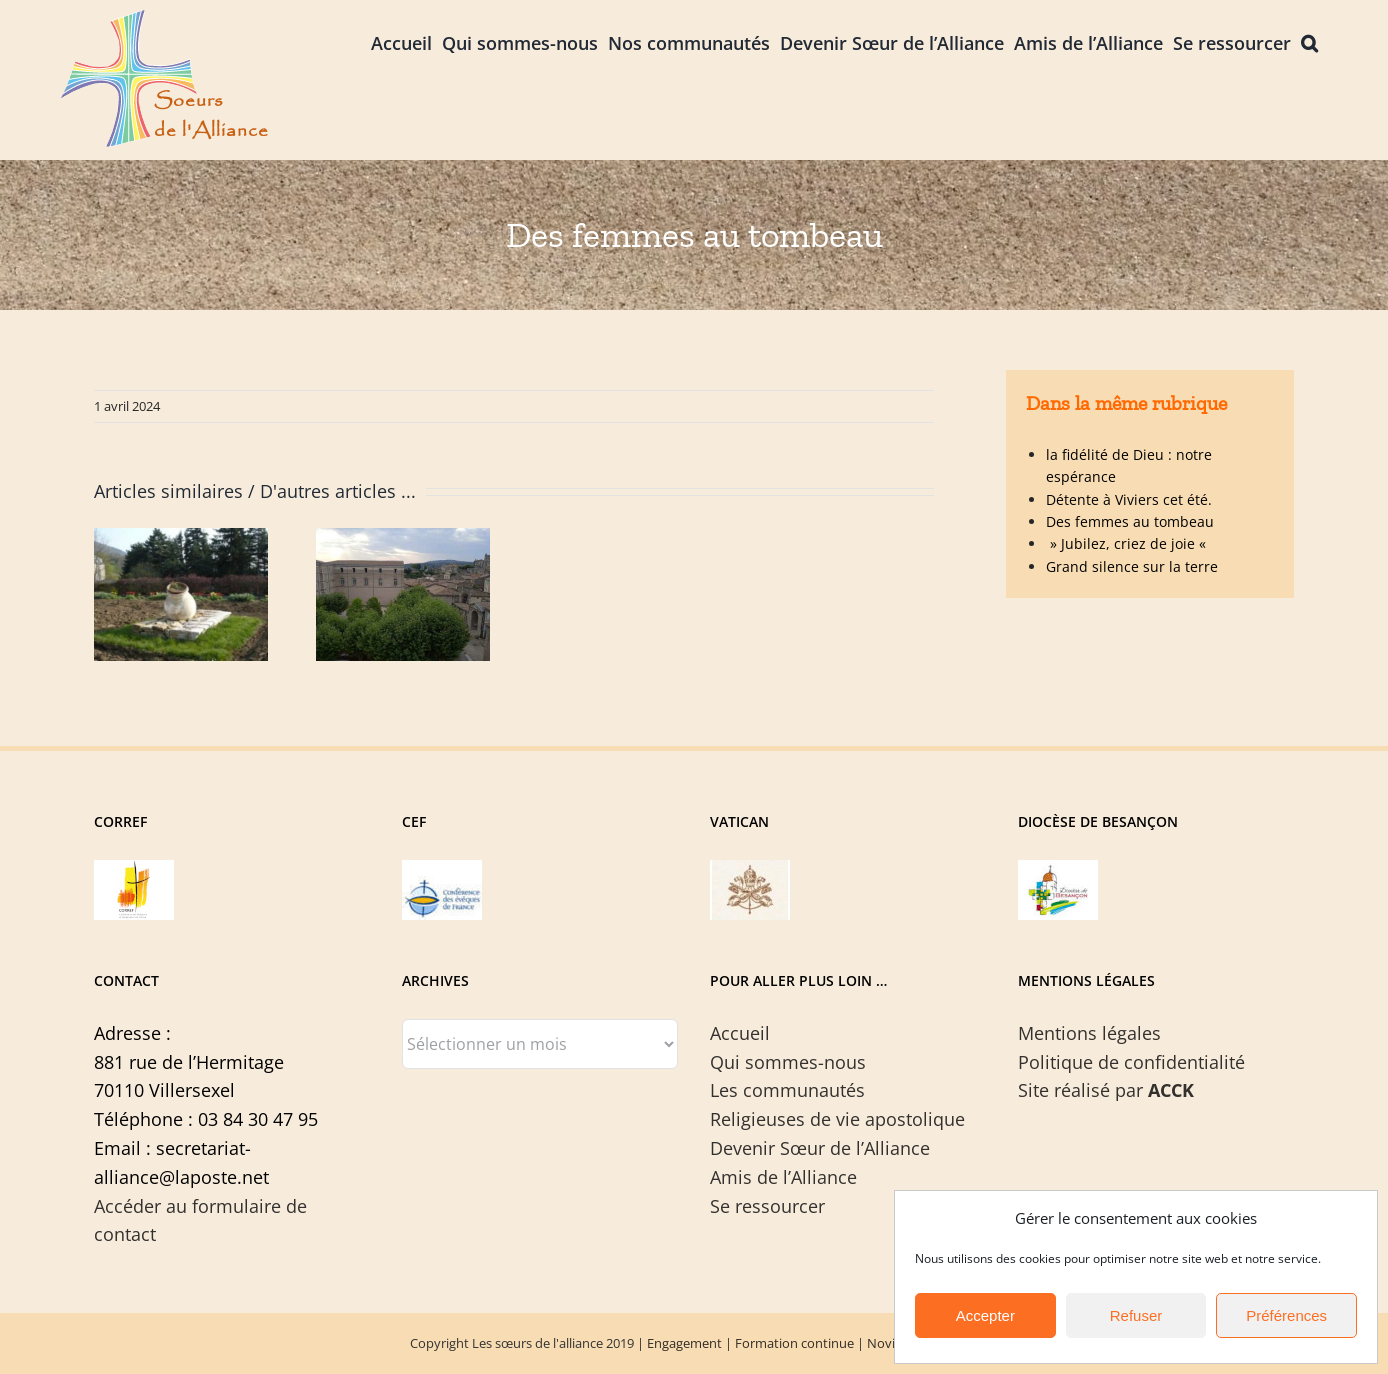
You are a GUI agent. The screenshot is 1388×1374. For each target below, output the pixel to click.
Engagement (684, 1343)
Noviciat (891, 1343)
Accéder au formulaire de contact (200, 1220)
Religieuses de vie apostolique (837, 1119)
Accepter (985, 1315)
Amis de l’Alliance (783, 1177)
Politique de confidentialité (1131, 1062)
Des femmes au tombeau (1130, 521)
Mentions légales (1089, 1033)
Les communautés (787, 1090)
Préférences (1286, 1315)
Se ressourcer (767, 1206)
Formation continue (794, 1343)
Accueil (740, 1033)
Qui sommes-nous (788, 1062)
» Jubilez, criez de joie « (1128, 543)
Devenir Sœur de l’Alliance (820, 1148)
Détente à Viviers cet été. (1129, 499)
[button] (1309, 41)
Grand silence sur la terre (1132, 566)
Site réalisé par (1106, 1090)
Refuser (1136, 1315)
